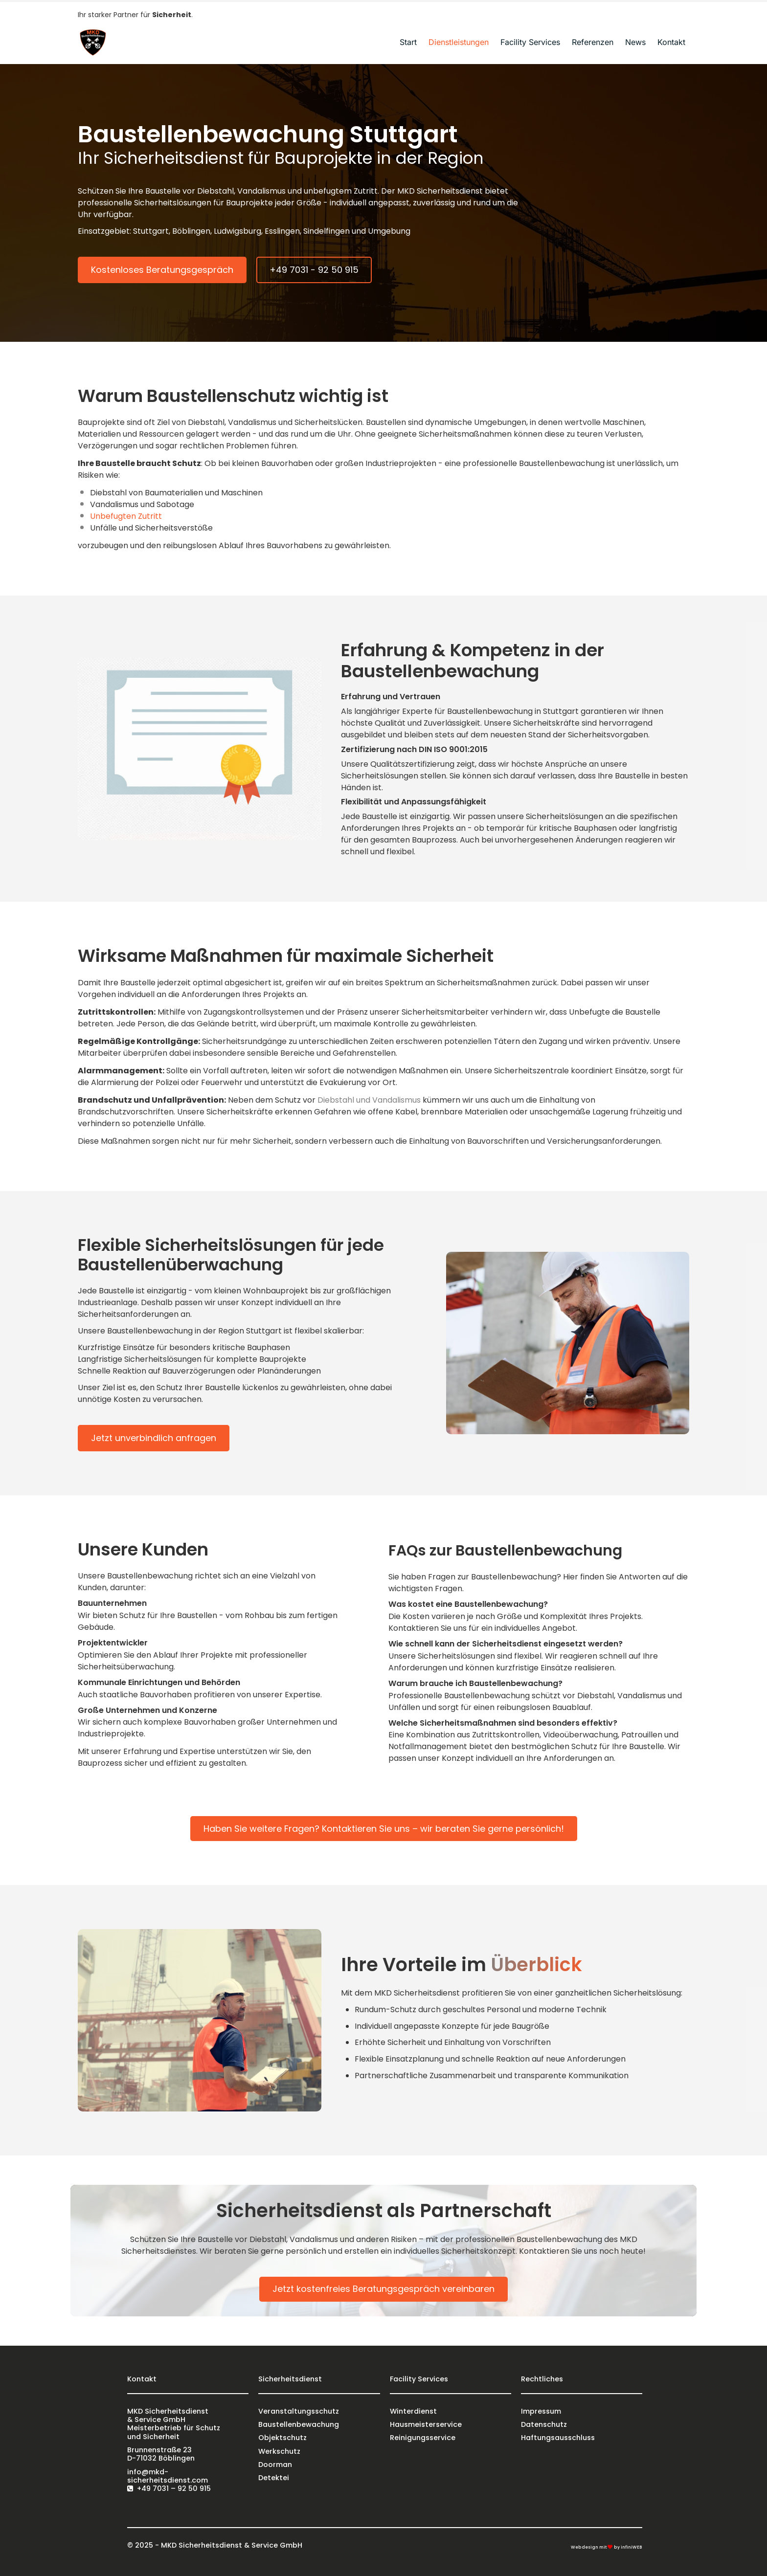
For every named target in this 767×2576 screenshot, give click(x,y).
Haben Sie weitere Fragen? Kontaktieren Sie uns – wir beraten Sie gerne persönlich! (383, 1828)
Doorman (275, 2464)
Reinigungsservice (422, 2438)
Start (408, 42)
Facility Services (530, 42)
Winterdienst (413, 2411)
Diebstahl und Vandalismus (369, 1100)
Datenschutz (544, 2424)
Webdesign (584, 2547)
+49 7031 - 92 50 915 (314, 270)
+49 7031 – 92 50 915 (174, 2488)
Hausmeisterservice (426, 2424)
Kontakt (671, 42)
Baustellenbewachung (298, 2424)
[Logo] (92, 42)
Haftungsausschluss (558, 2438)
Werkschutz (279, 2451)
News (635, 42)
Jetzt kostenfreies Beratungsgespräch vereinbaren (383, 2289)
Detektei (273, 2478)
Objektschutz (282, 2438)
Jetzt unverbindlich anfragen (153, 1438)
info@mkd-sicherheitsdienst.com (167, 2476)
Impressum (541, 2411)
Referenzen (592, 42)
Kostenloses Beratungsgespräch (162, 270)
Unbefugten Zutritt (126, 516)
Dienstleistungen (459, 42)
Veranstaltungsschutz (298, 2411)
